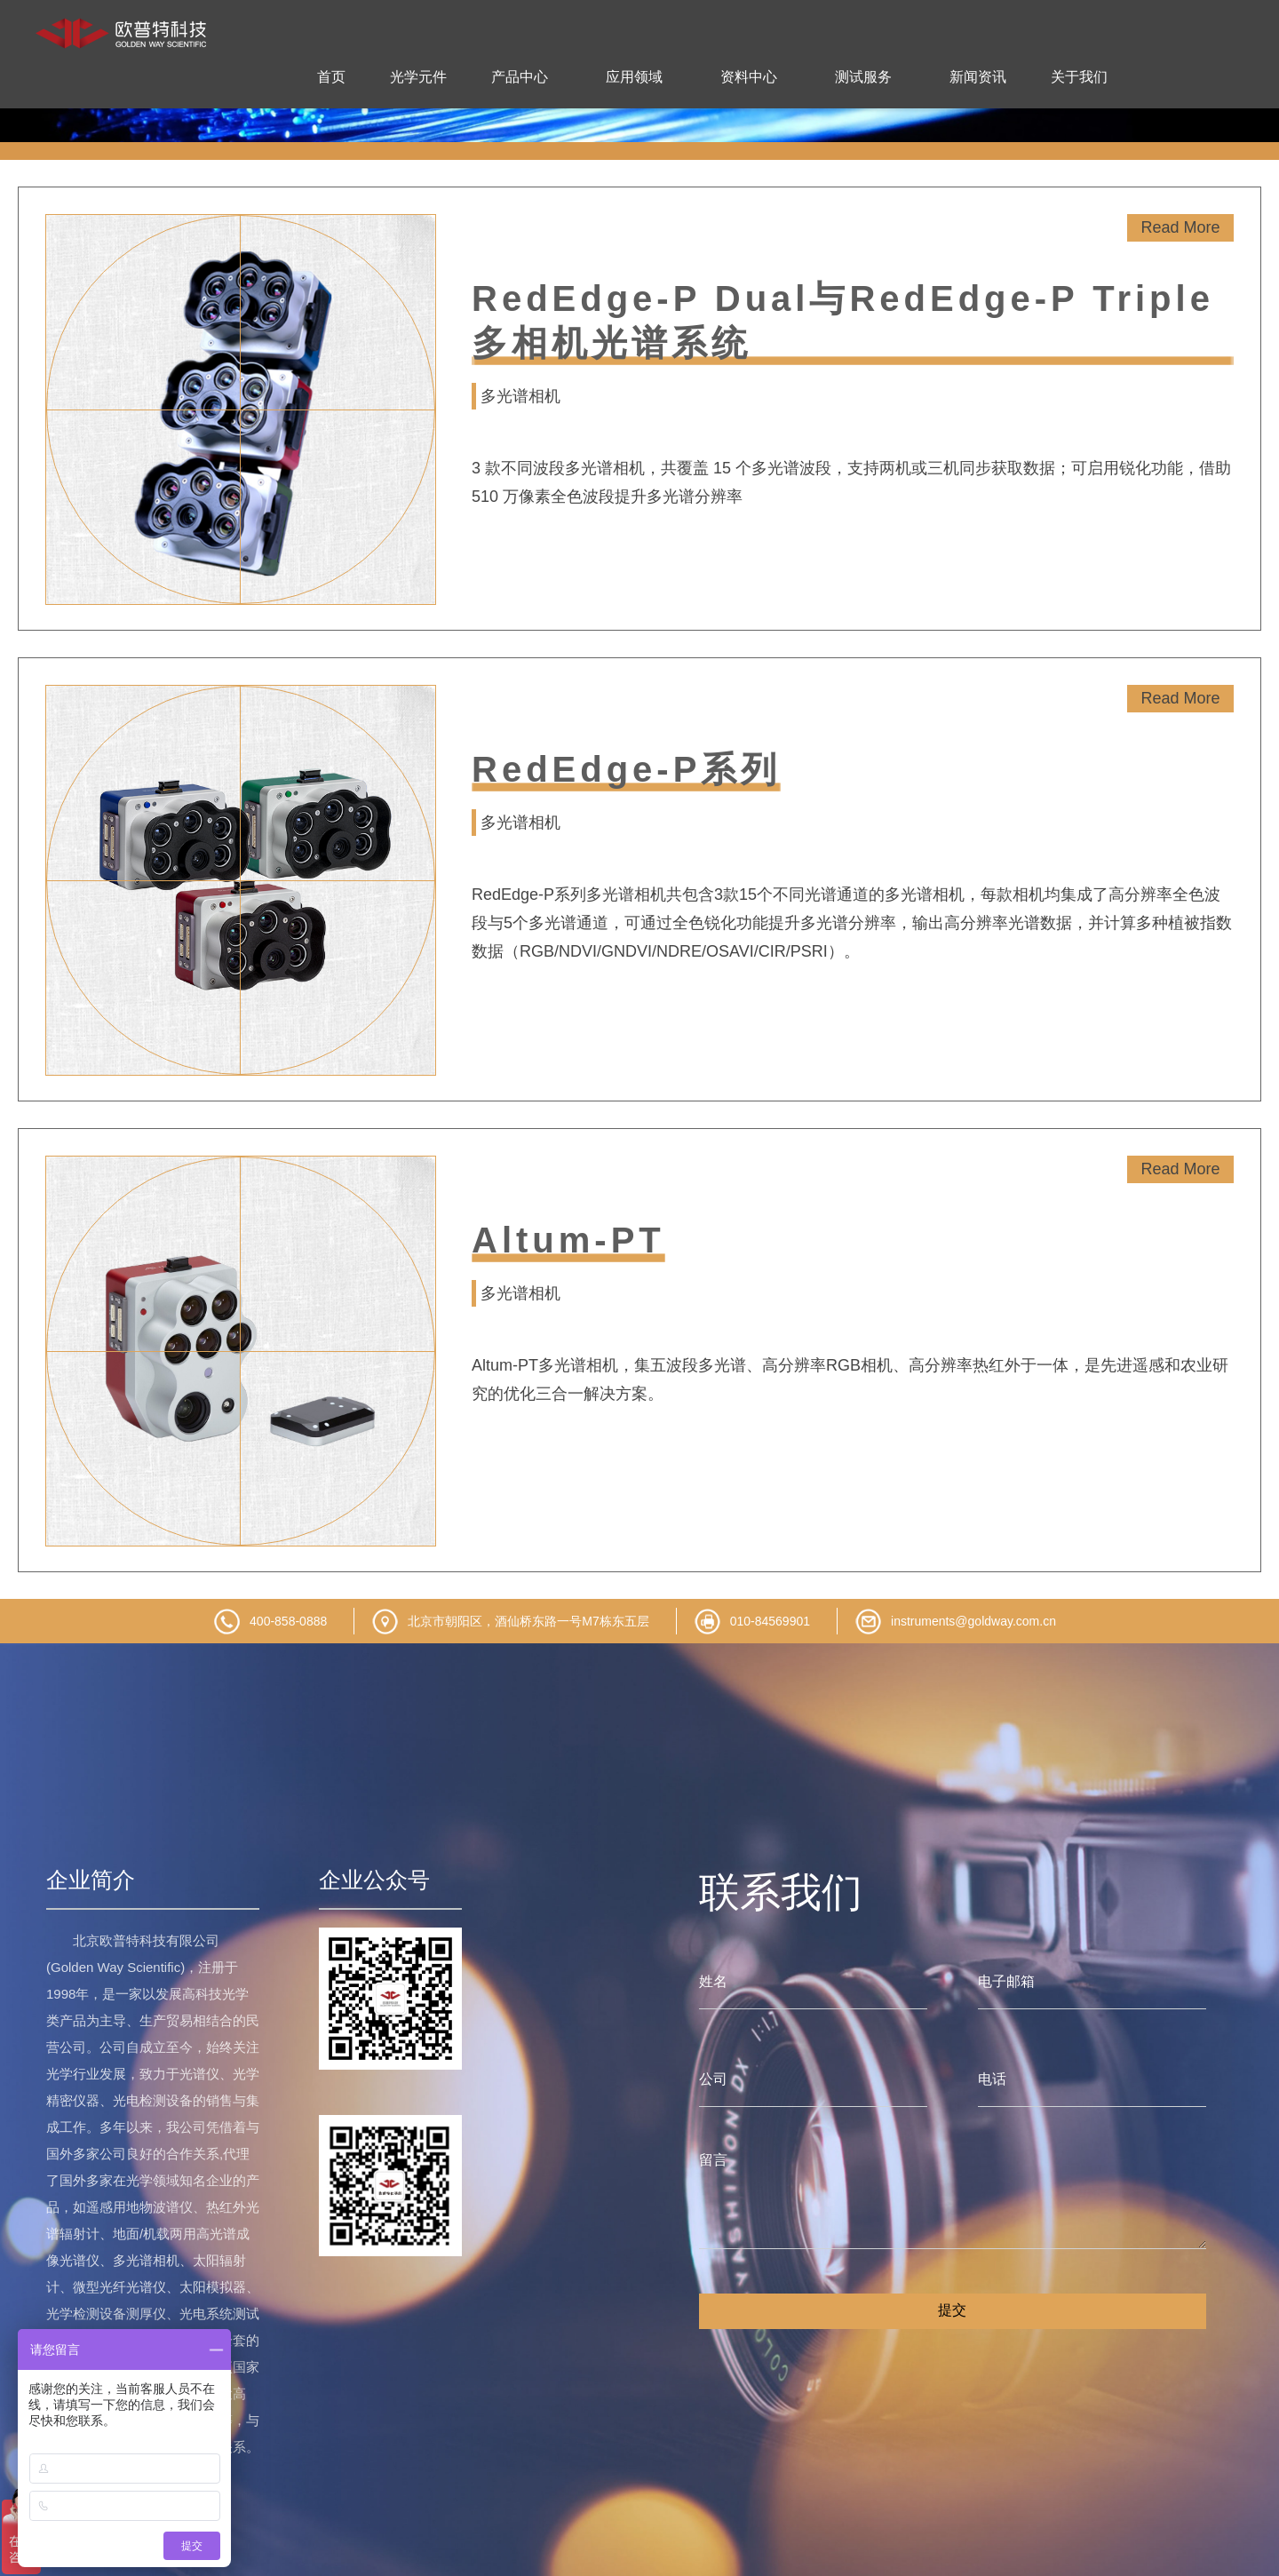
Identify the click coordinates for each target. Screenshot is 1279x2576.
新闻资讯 (977, 76)
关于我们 (1079, 76)
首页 (331, 76)
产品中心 (519, 76)
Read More (1179, 227)
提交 (952, 2310)
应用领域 (634, 76)
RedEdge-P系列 (626, 769)
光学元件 (418, 76)
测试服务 (863, 76)
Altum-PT (568, 1240)
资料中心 (748, 76)
